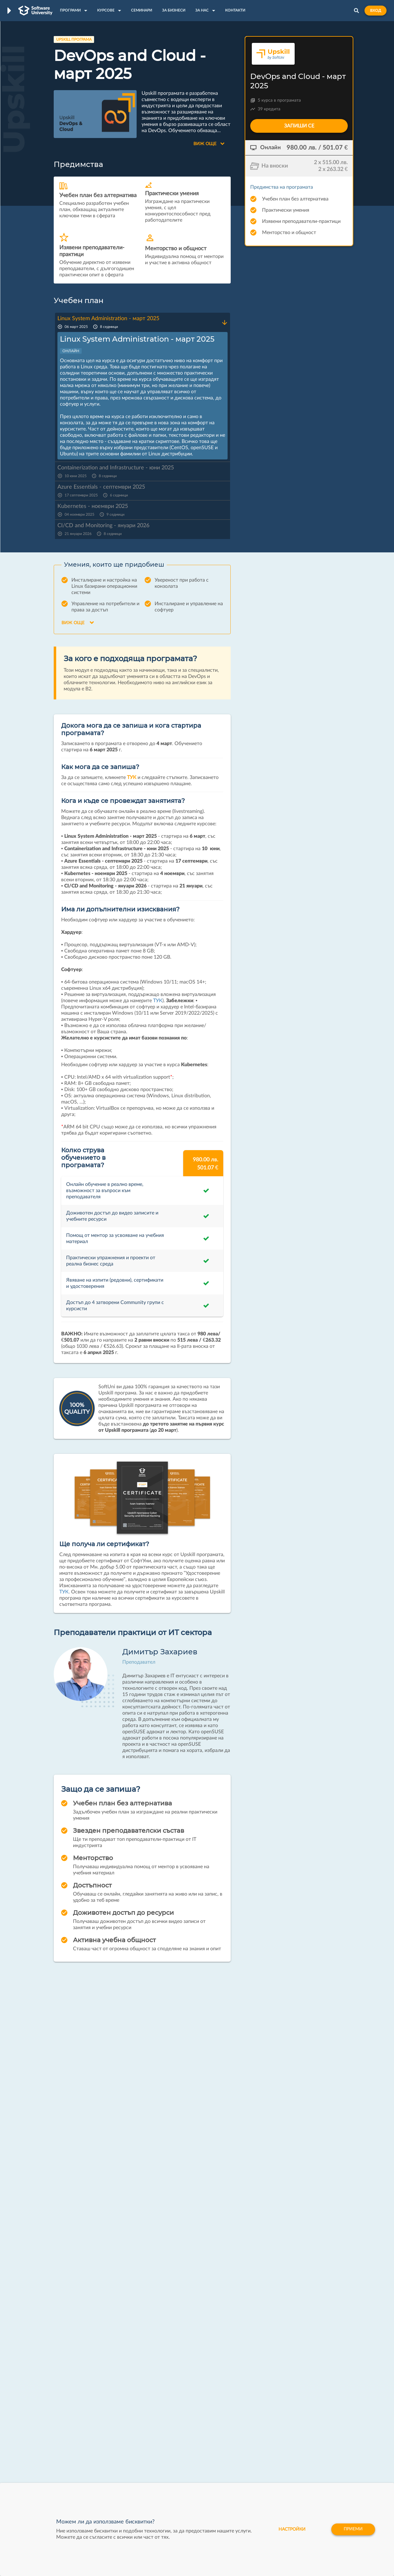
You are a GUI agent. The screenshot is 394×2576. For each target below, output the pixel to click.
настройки (290, 2529)
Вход (375, 10)
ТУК (131, 777)
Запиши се (299, 125)
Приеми (352, 2529)
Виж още (208, 143)
